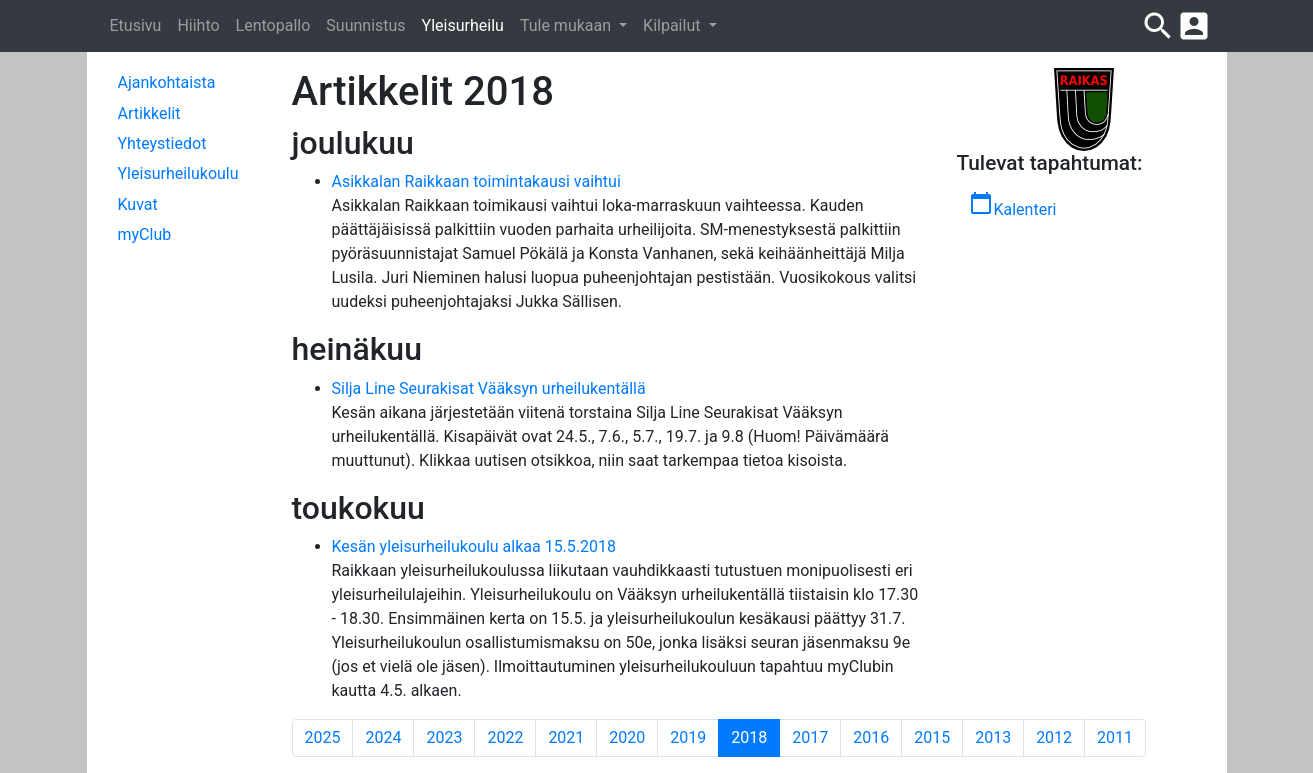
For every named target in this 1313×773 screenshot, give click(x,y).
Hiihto (198, 25)
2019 (688, 737)
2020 (627, 737)
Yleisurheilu (463, 25)
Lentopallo (273, 25)
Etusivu (136, 25)
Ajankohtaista (167, 82)
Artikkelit (149, 113)
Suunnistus (365, 25)
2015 (932, 737)
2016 (871, 737)
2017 (810, 737)
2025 (323, 737)
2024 (383, 737)
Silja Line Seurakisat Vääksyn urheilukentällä (489, 388)
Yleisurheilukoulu (178, 173)
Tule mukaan (567, 25)
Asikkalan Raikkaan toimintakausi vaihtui (476, 181)
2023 (444, 737)
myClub (145, 234)
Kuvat (138, 204)
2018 (755, 737)
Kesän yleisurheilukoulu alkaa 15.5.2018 (474, 546)
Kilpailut (673, 25)
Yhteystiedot (162, 143)
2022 (505, 737)
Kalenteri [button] (1012, 205)
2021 (566, 737)
